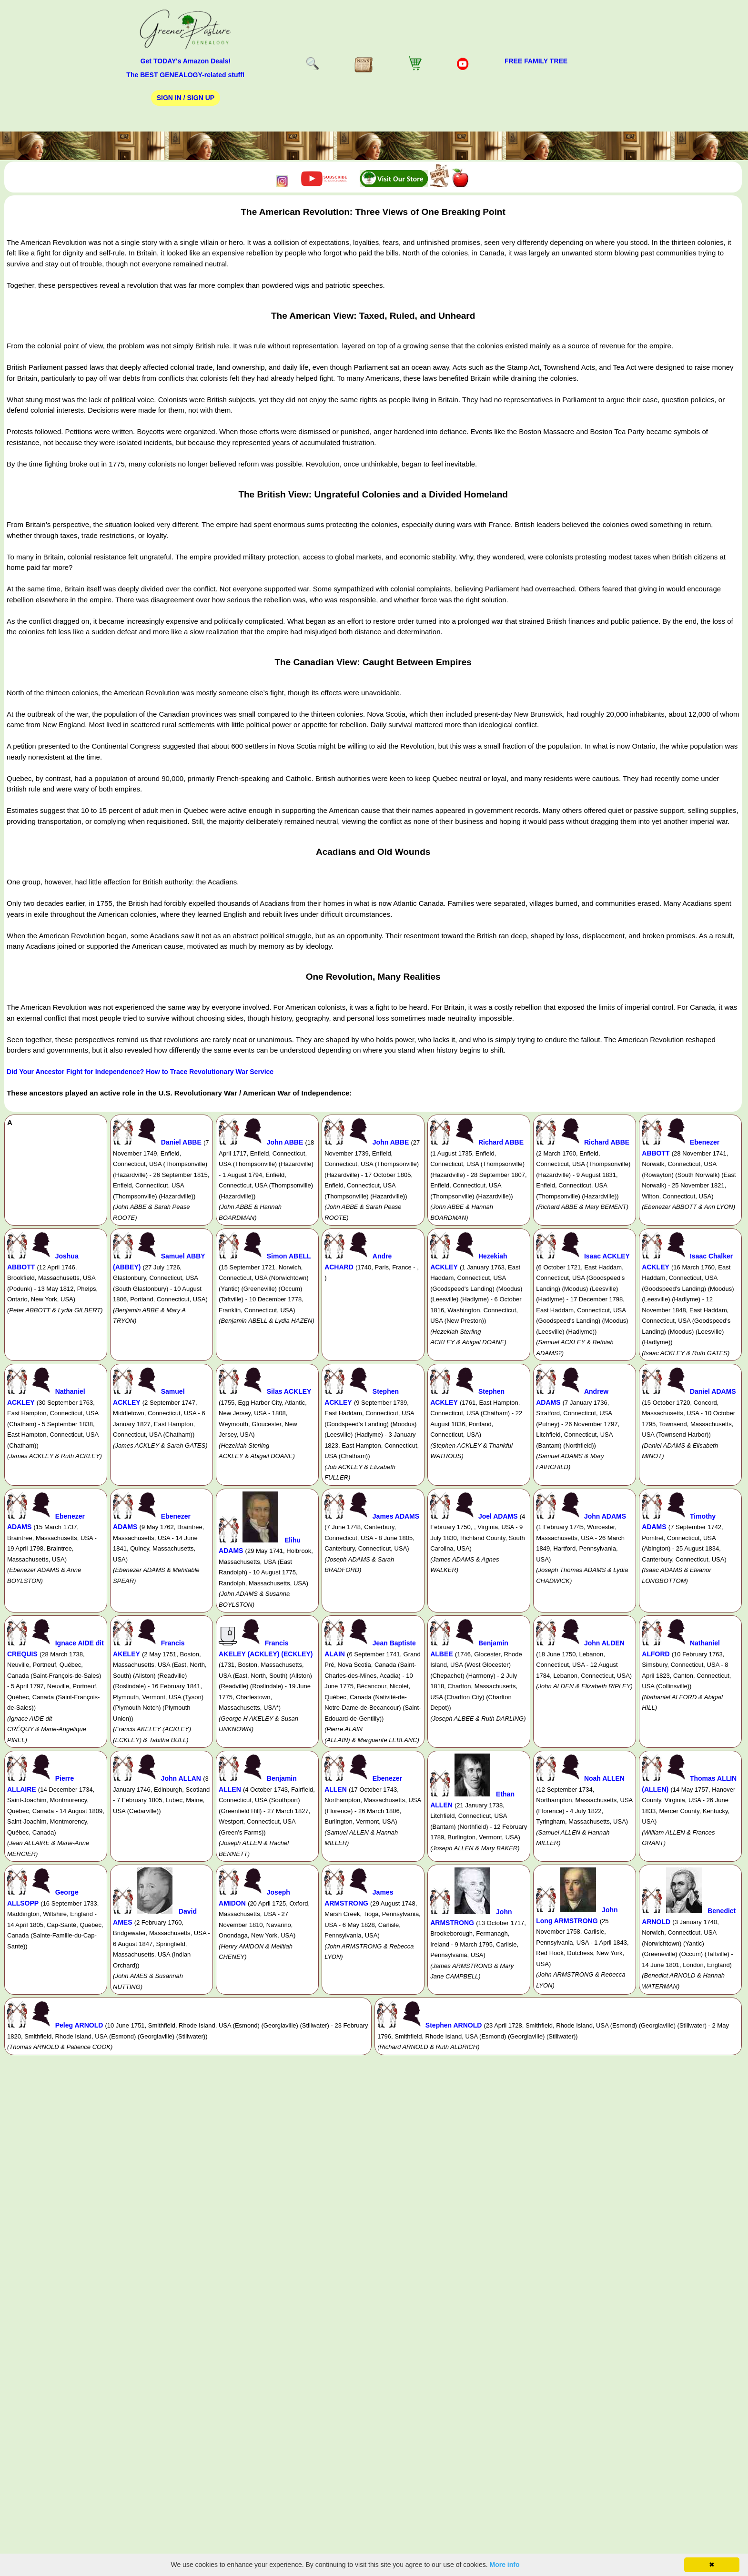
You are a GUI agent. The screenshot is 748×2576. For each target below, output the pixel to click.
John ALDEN (604, 1643)
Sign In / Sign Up (185, 97)
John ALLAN (181, 1778)
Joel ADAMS (498, 1516)
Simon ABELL (289, 1256)
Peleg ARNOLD (79, 2025)
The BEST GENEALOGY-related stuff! (185, 75)
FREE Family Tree (536, 61)
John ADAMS (605, 1516)
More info (505, 2564)
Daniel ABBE (181, 1142)
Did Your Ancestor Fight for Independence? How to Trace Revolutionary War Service (140, 1071)
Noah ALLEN (604, 1778)
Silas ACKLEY (289, 1391)
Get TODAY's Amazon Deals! (186, 61)
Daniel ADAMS (713, 1391)
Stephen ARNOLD (453, 2025)
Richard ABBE (501, 1142)
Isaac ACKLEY (607, 1256)
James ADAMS (396, 1516)
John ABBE (285, 1142)
